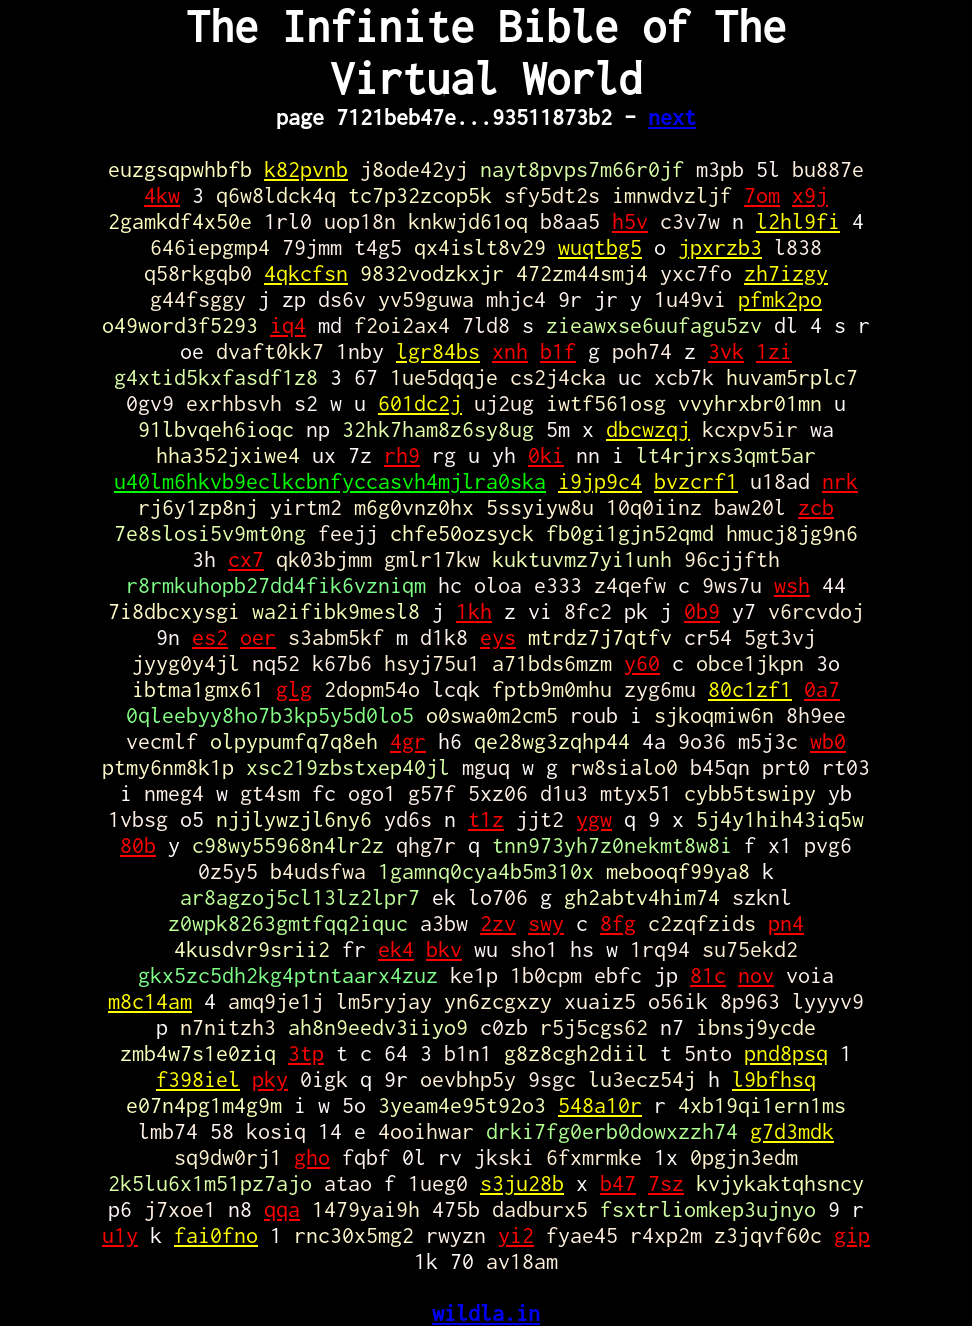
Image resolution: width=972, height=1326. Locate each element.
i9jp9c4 (600, 481)
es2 (210, 637)
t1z (486, 819)
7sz (666, 1183)
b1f (558, 351)
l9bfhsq (774, 1079)
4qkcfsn (306, 273)
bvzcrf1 (696, 481)
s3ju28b (522, 1183)
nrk (840, 481)
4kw (162, 195)
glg (294, 689)
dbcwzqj (648, 429)
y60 (642, 663)
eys (498, 637)
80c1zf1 (750, 689)
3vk (726, 351)
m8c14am (150, 1001)
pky (270, 1079)
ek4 (396, 949)
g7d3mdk (792, 1131)
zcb (816, 507)
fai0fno (216, 1235)
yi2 (516, 1235)
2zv (498, 923)
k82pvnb (306, 169)
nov (756, 975)
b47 (618, 1183)
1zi (774, 351)
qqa (282, 1209)
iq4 (288, 325)
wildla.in (486, 1313)
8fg (618, 923)
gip (852, 1235)
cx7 (246, 559)
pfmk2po (780, 299)
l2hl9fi (798, 221)
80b (138, 845)
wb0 (828, 741)
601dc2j (420, 403)
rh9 (402, 455)
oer (258, 637)
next (672, 117)
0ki (546, 455)
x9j (810, 195)
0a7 (822, 689)
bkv (444, 949)
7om (762, 195)
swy (546, 923)
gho (312, 1157)
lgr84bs (438, 351)
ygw (594, 819)
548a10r (600, 1105)
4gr (408, 741)
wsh (792, 585)
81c (708, 975)
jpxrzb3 (720, 247)
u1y (120, 1235)
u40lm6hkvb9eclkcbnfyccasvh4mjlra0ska (330, 481)
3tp (306, 1053)
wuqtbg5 (600, 247)
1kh (474, 611)
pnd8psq (786, 1053)
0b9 (702, 611)
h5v (630, 221)
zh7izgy (786, 273)
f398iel (198, 1079)
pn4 (786, 923)
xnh (510, 351)
